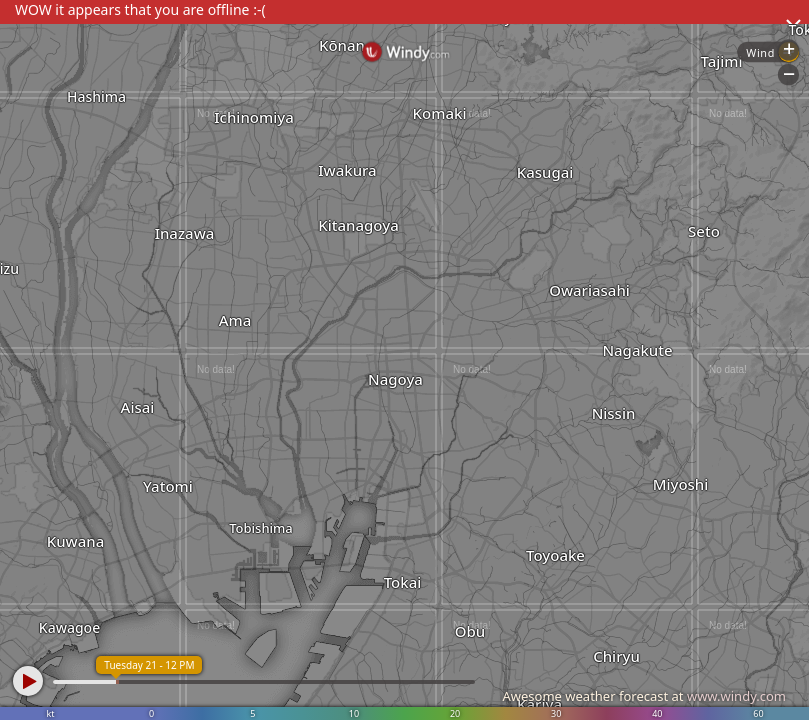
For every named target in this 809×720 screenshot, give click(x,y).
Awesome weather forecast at (644, 696)
